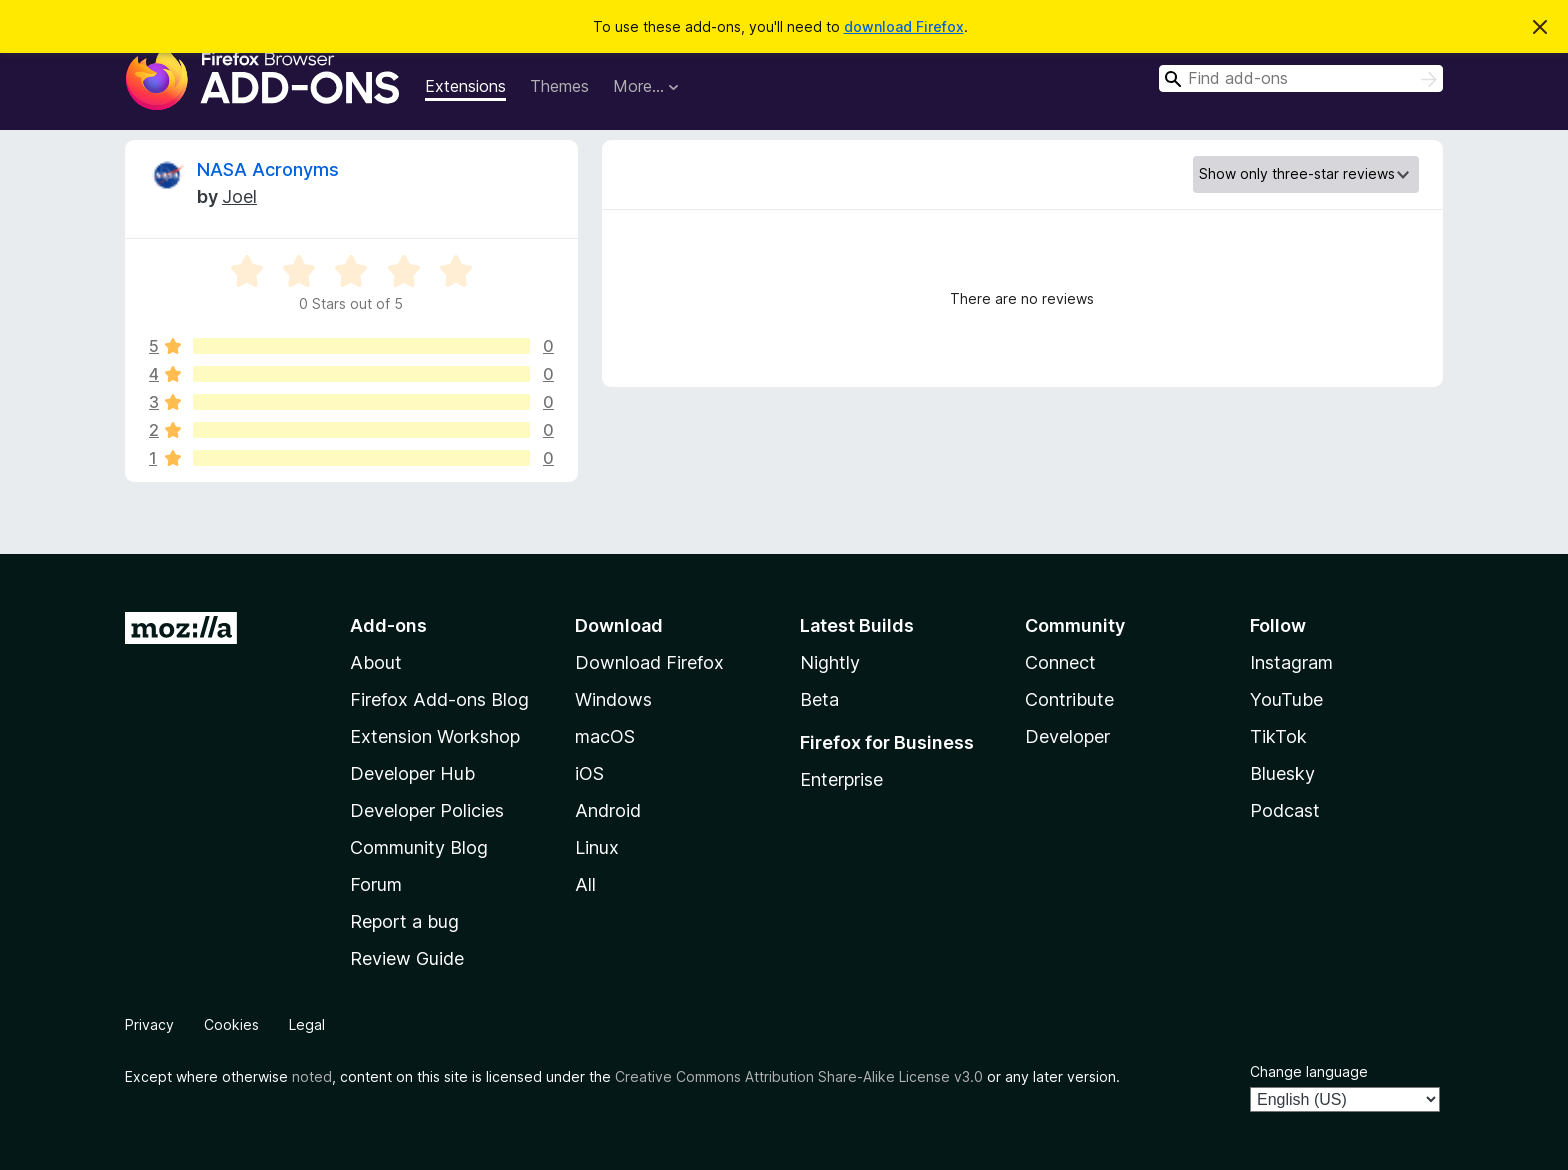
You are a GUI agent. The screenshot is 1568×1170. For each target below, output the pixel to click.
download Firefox (904, 26)
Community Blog (419, 847)
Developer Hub (412, 773)
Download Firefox (649, 662)
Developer (1067, 736)
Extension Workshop (435, 736)
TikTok (1278, 736)
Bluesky (1282, 773)
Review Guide (407, 958)
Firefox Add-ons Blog (439, 699)
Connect (1060, 662)
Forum (376, 884)
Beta (819, 699)
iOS (589, 773)
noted (312, 1076)
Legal (307, 1024)
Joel (239, 196)
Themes (559, 86)
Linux (597, 847)
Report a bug (404, 921)
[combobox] (1301, 78)
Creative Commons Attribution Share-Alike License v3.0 (799, 1076)
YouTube (1286, 699)
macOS (605, 736)
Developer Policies (427, 810)
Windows (613, 699)
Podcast (1285, 810)
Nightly (830, 662)
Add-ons (388, 625)
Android (608, 810)
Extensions (465, 86)
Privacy (149, 1024)
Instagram (1291, 662)
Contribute (1069, 699)
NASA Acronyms (268, 169)
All (585, 884)
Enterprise (841, 779)
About (376, 662)
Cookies (231, 1024)
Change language (1309, 1071)
